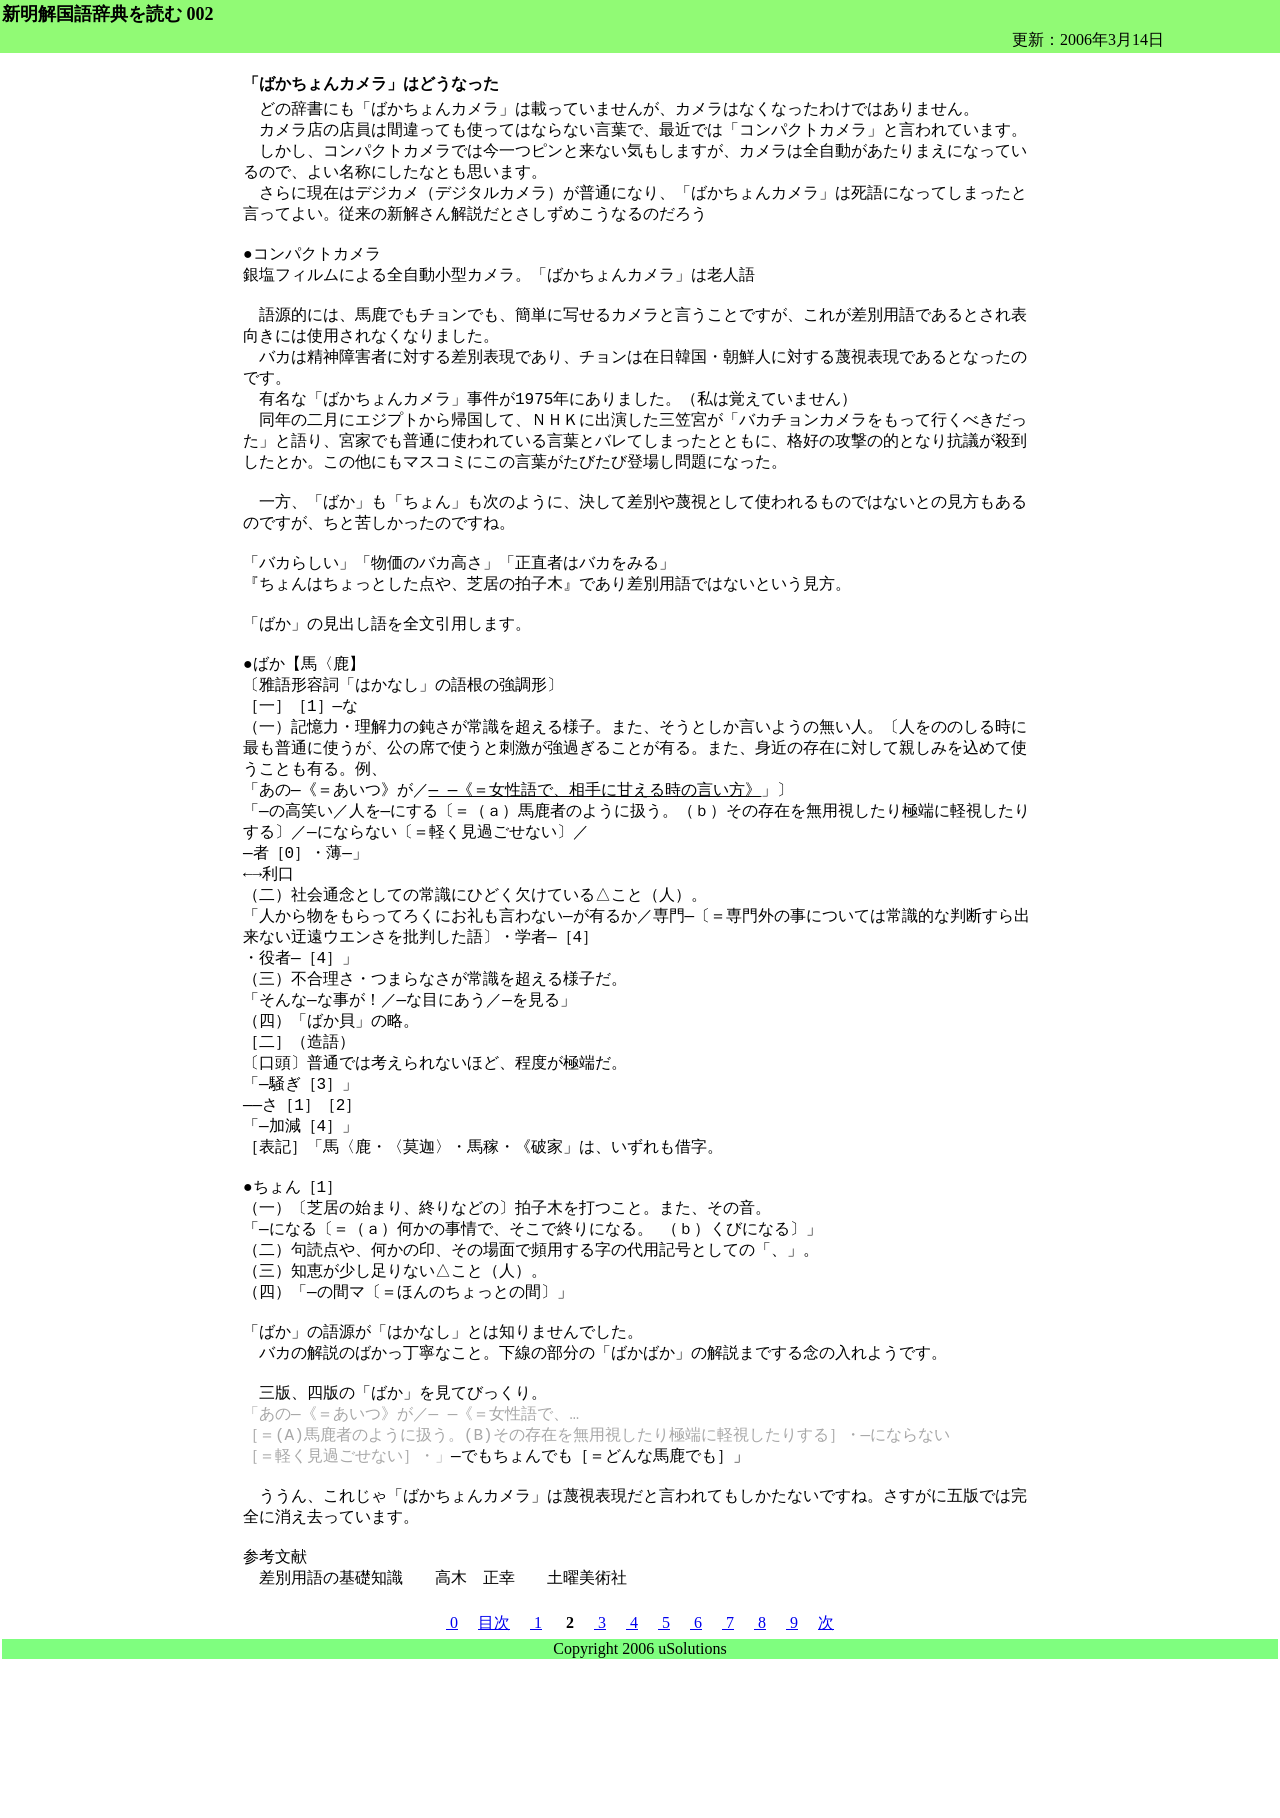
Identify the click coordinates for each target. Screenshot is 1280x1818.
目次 (494, 1779)
